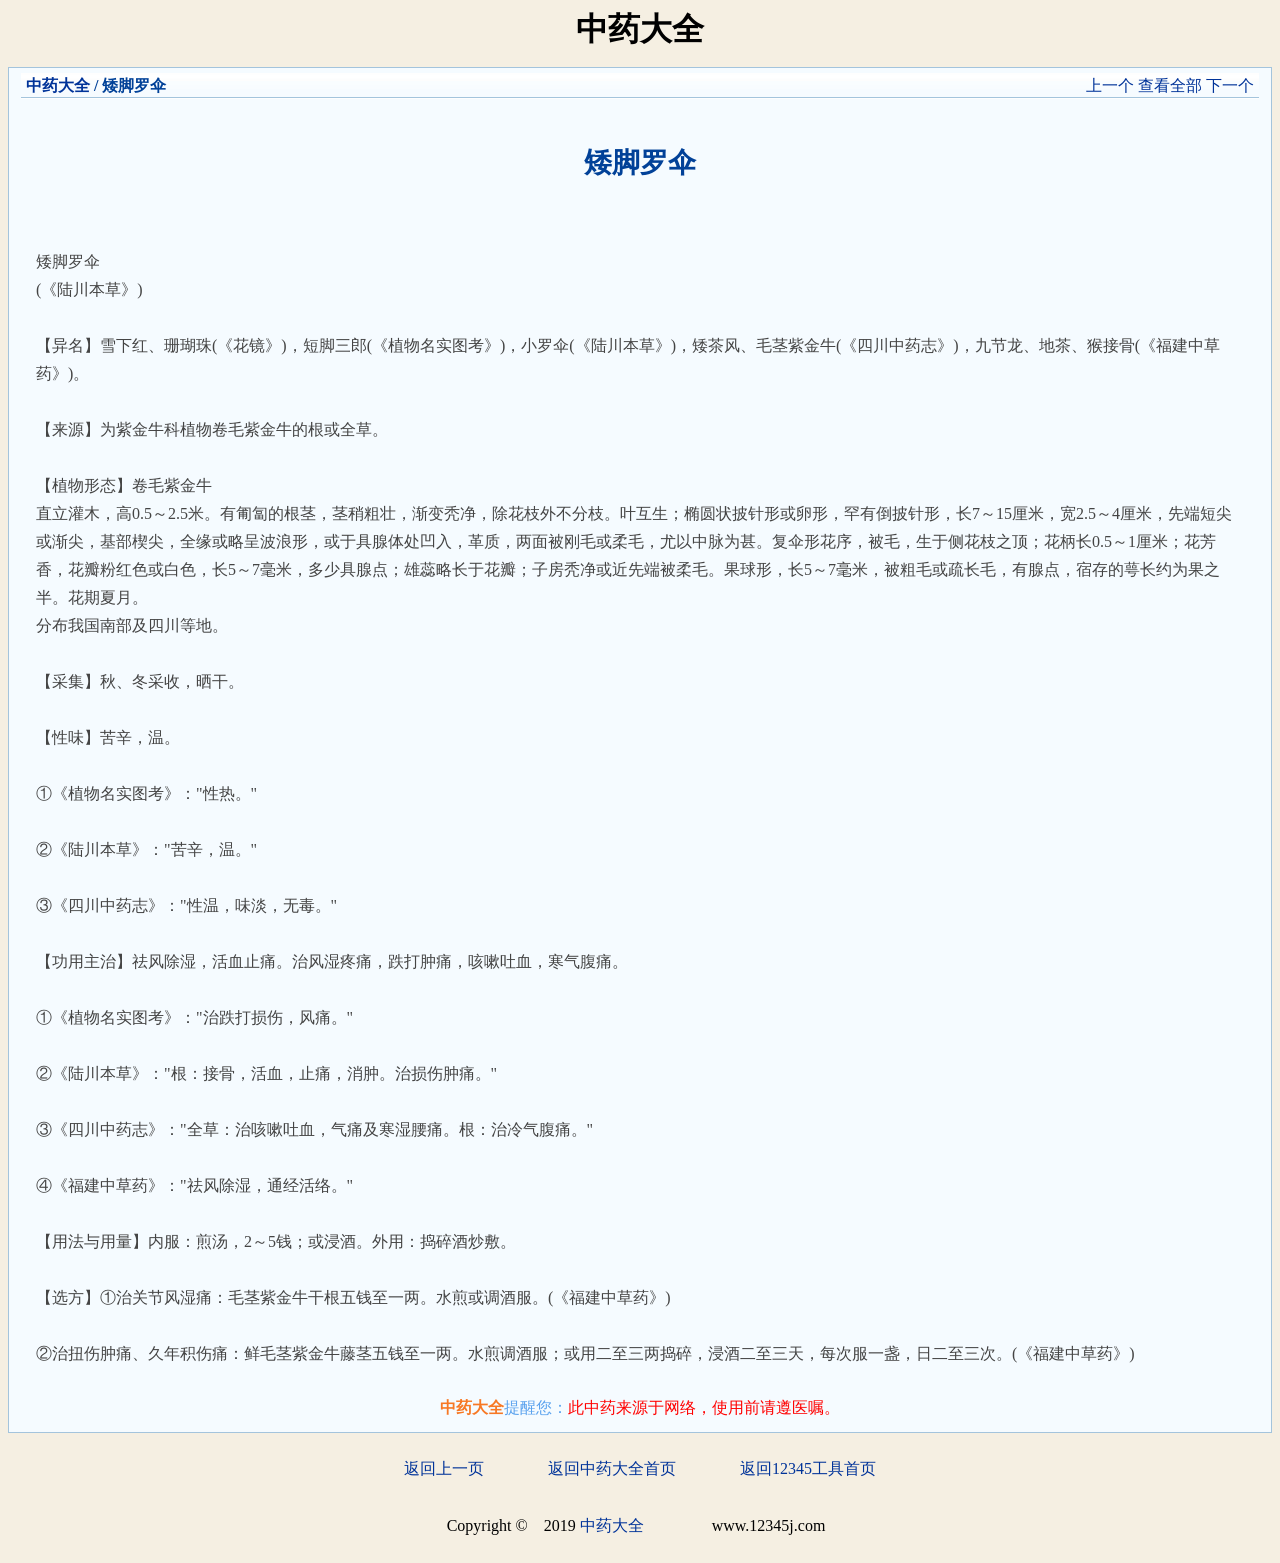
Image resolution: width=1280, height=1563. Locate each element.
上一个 (1110, 85)
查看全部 (1170, 85)
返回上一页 (444, 1468)
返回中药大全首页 (612, 1468)
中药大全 (58, 85)
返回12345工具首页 (808, 1468)
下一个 (1230, 85)
